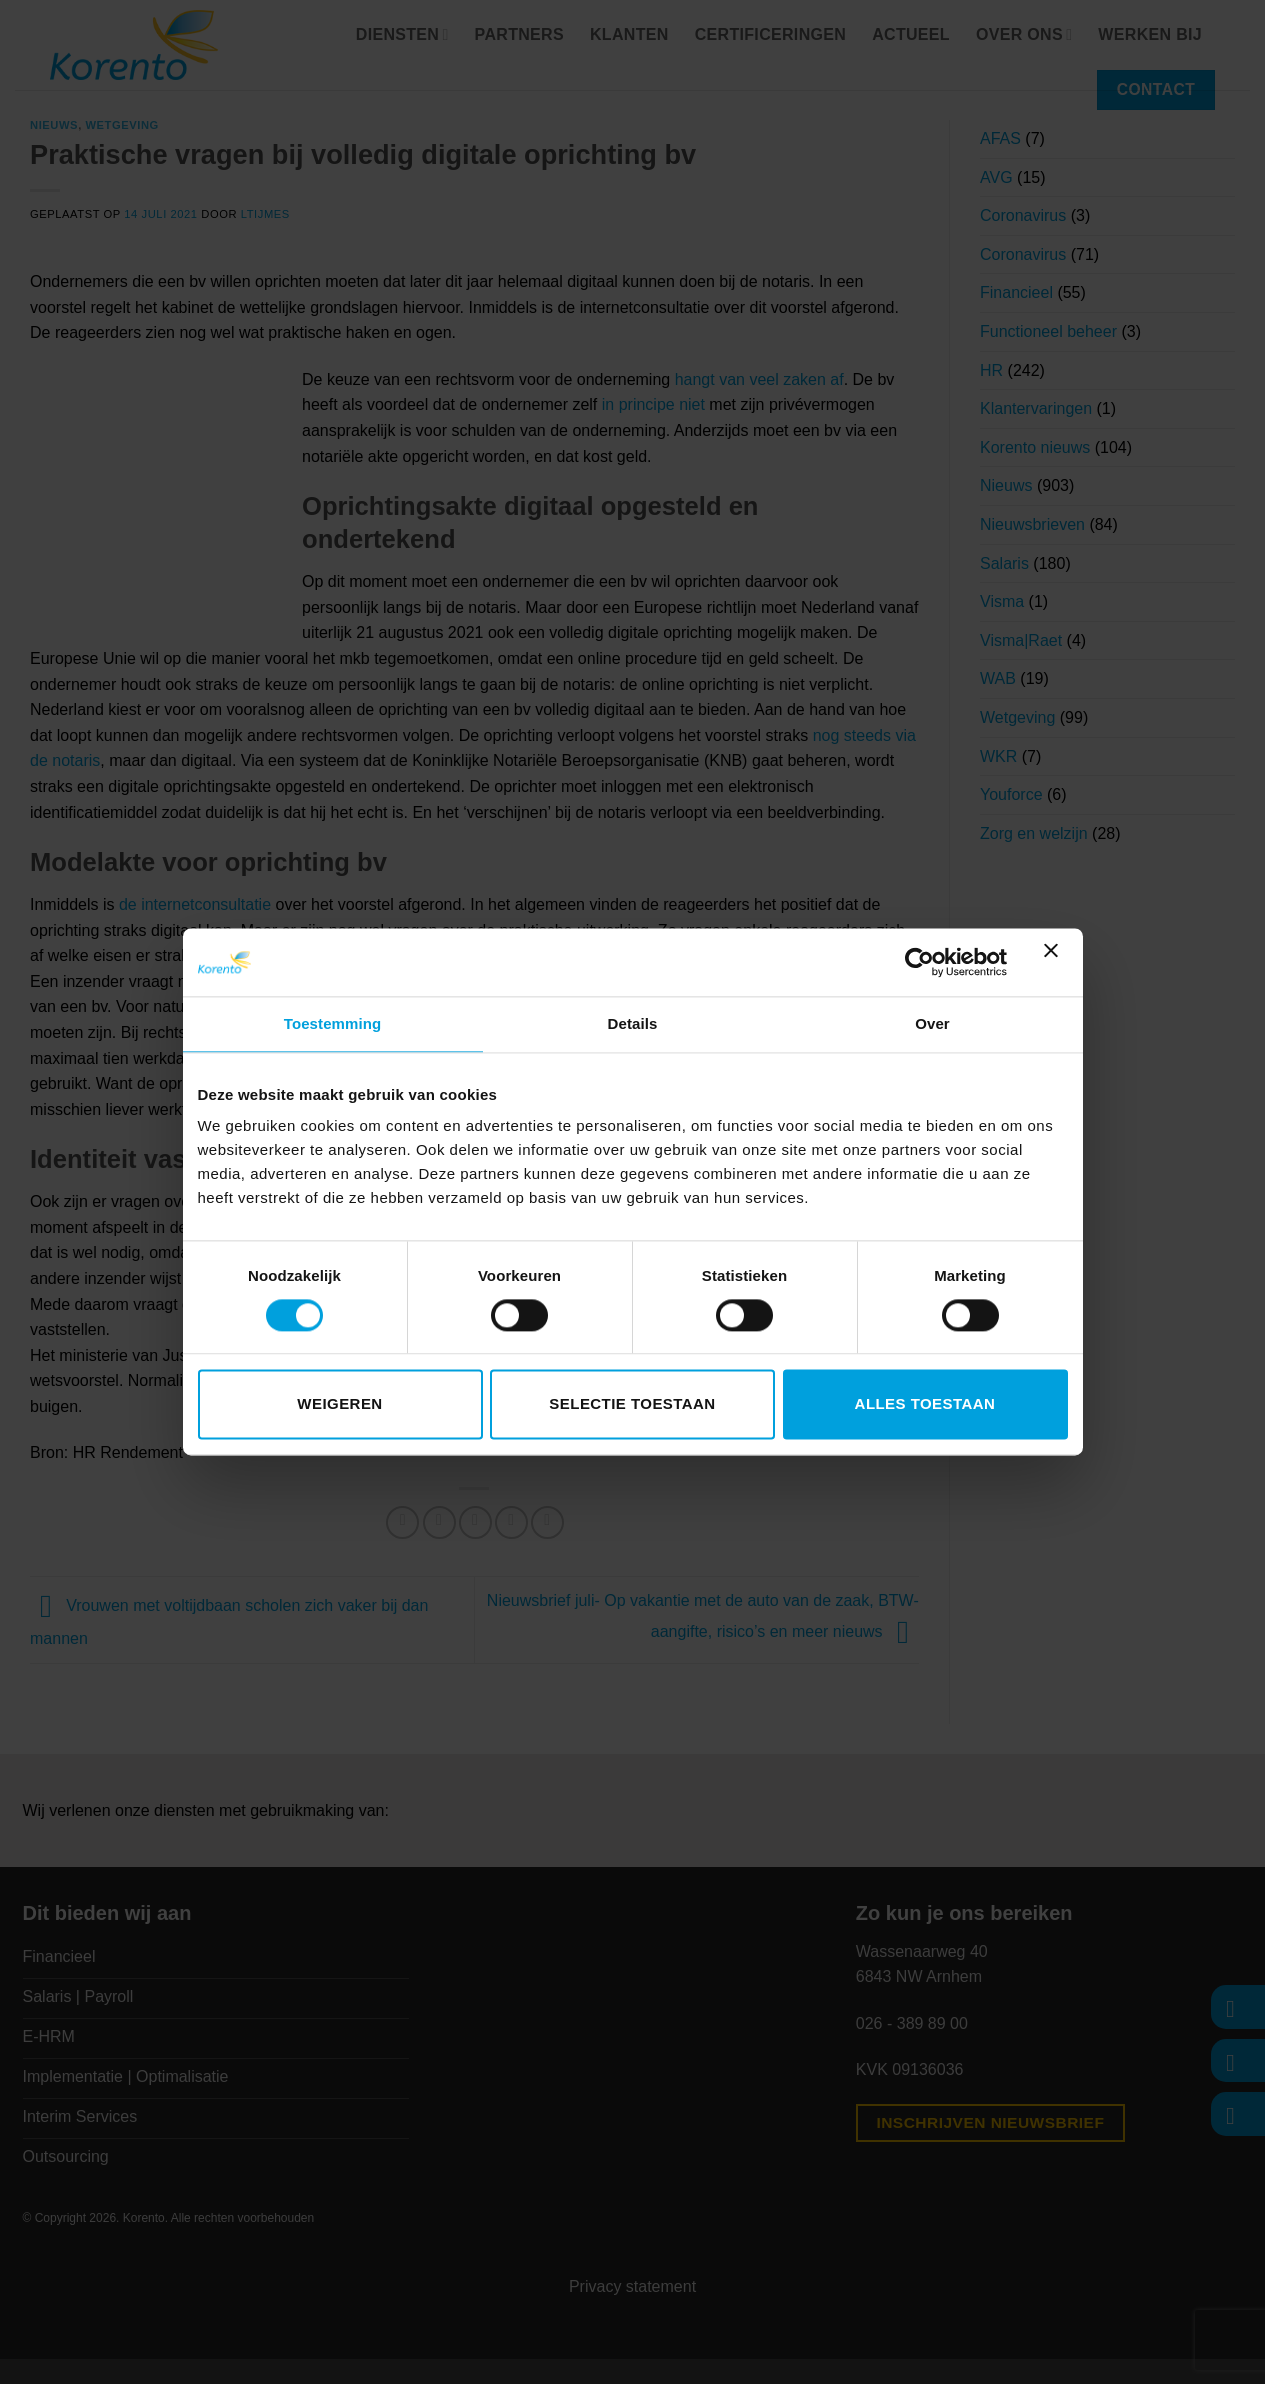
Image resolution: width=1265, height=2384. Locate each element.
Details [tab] (633, 1023)
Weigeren (339, 1404)
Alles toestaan (925, 1404)
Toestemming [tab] (333, 1023)
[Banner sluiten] (1056, 962)
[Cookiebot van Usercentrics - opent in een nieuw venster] (919, 962)
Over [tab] (932, 1023)
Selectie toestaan (632, 1404)
